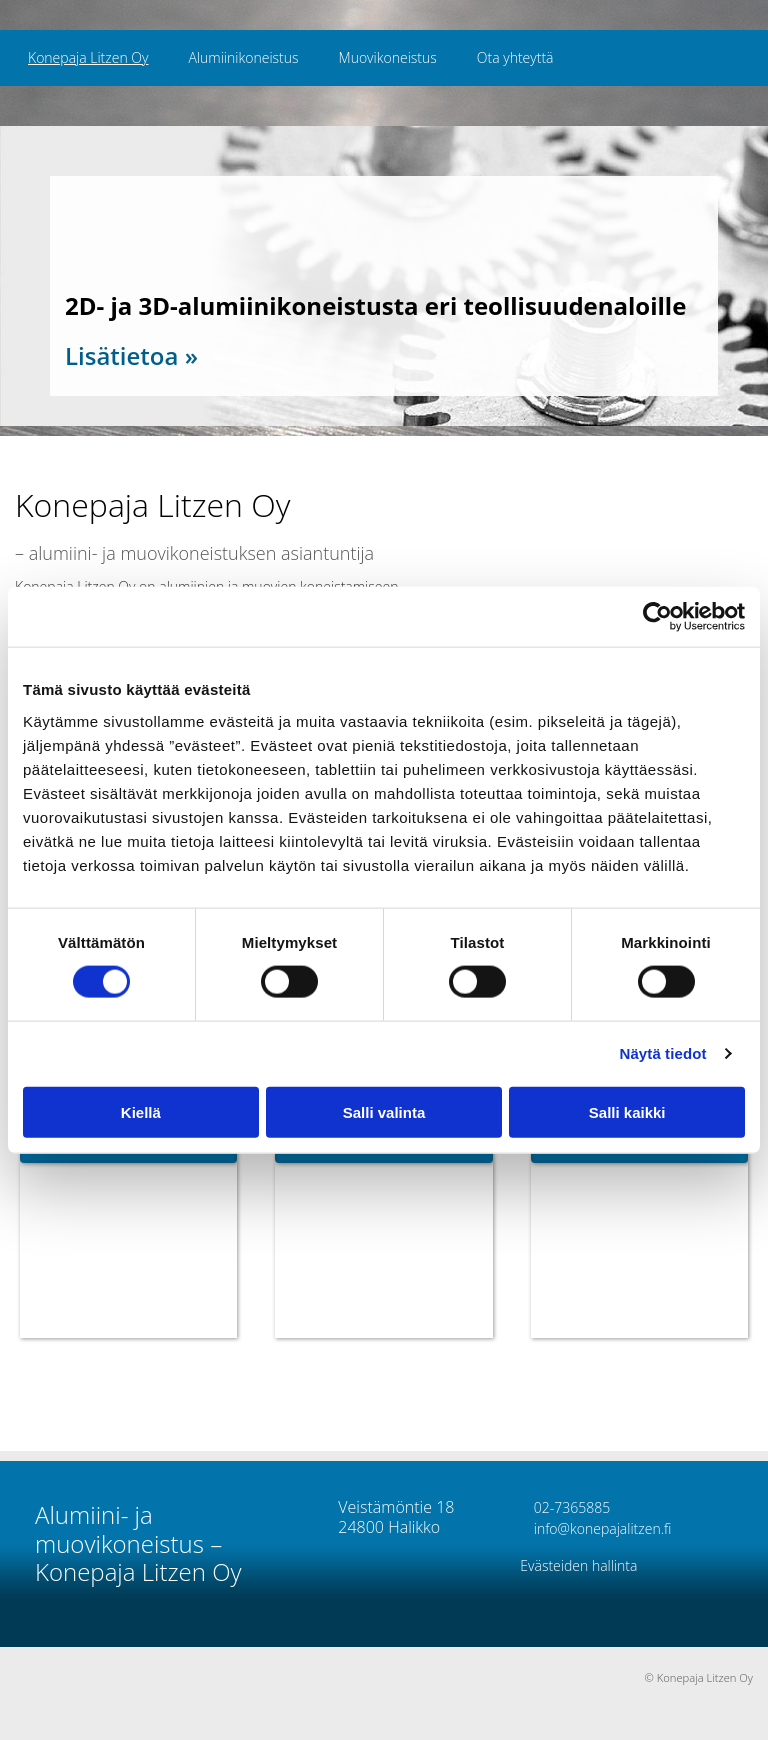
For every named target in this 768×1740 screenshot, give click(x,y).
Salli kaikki (627, 1111)
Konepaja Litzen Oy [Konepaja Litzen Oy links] (88, 57)
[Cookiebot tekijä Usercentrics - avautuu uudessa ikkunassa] (657, 617)
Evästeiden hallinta (578, 1565)
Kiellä (141, 1111)
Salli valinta (384, 1111)
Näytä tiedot (663, 1053)
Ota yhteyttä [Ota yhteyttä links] (515, 57)
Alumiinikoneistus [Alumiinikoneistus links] (243, 57)
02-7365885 (565, 1507)
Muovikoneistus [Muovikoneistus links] (388, 57)
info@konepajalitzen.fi (595, 1528)
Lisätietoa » (131, 355)
